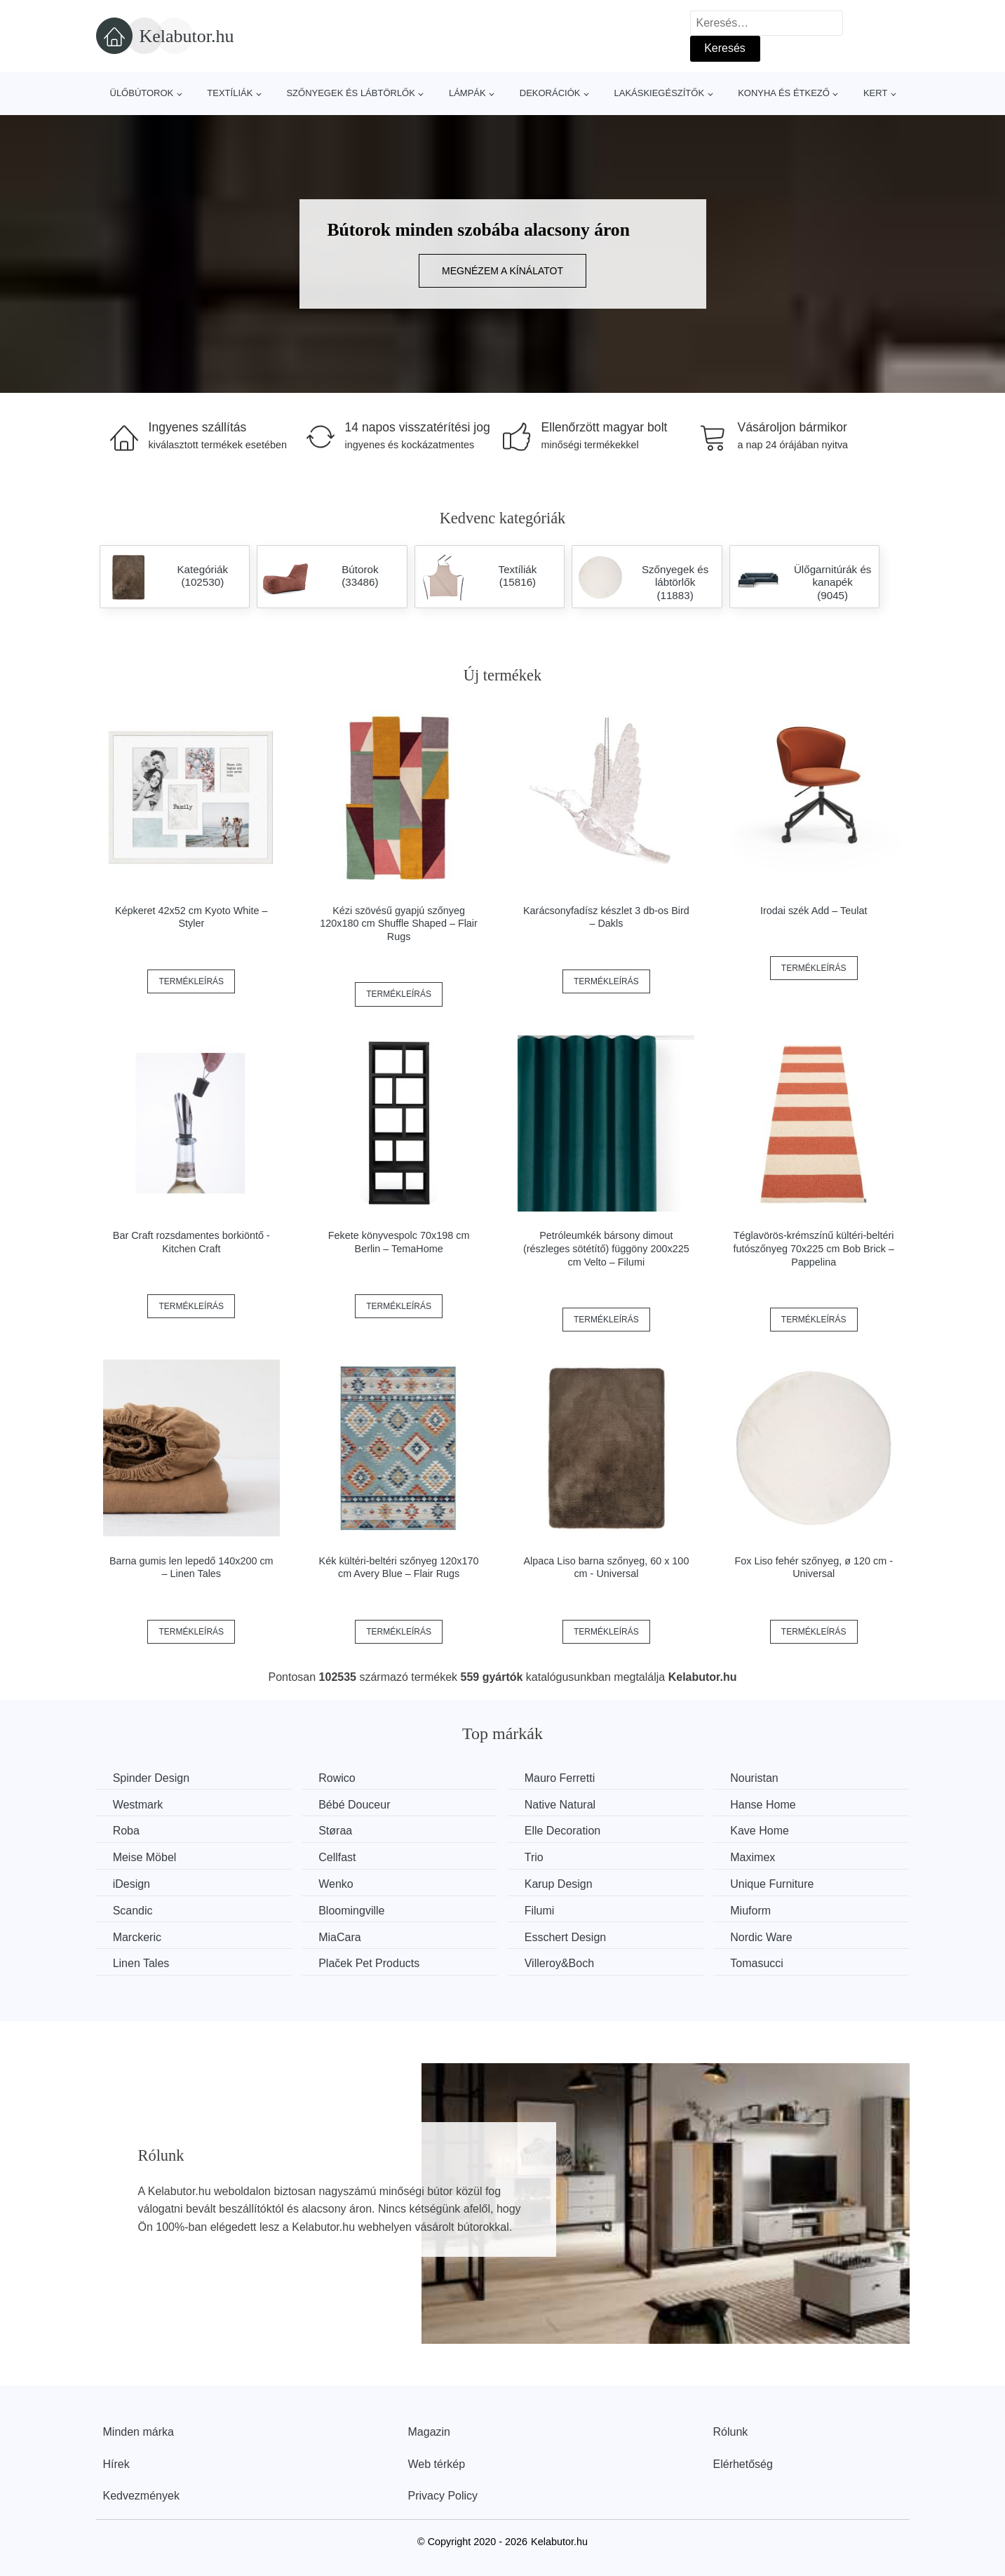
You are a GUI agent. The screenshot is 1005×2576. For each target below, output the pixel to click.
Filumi (546, 1910)
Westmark (139, 1804)
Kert (875, 93)
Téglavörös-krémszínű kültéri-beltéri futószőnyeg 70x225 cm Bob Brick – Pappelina (813, 1248)
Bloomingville (355, 1910)
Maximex (762, 1857)
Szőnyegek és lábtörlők (350, 93)
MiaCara (343, 1936)
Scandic (134, 1910)
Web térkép (437, 2463)
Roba (127, 1831)
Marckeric (138, 1936)
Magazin (429, 2431)
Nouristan (764, 1778)
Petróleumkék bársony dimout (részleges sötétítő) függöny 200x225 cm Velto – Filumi (606, 1248)
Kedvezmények (141, 2495)
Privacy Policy (443, 2495)
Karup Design (565, 1883)
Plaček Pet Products (372, 1962)
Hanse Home (772, 1804)
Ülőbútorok (142, 93)
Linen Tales (142, 1962)
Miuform (760, 1910)
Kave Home (769, 1831)
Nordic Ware (771, 1936)
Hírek (116, 2463)
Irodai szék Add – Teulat (814, 910)
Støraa (339, 1831)
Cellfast (340, 1857)
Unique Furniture (781, 1883)
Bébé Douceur (357, 1804)
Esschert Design (572, 1936)
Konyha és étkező (784, 93)
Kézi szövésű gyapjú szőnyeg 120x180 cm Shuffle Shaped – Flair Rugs (399, 923)
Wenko (339, 1883)
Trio (540, 1857)
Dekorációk (550, 93)
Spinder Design (152, 1778)
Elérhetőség (743, 2463)
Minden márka (138, 2431)
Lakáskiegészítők (659, 93)
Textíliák (229, 93)
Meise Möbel (145, 1857)
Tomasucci (766, 1962)
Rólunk (730, 2431)
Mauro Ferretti (566, 1778)
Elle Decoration (569, 1831)
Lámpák (467, 93)
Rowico (340, 1778)
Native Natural (566, 1804)
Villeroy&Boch (565, 1962)
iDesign (132, 1883)
